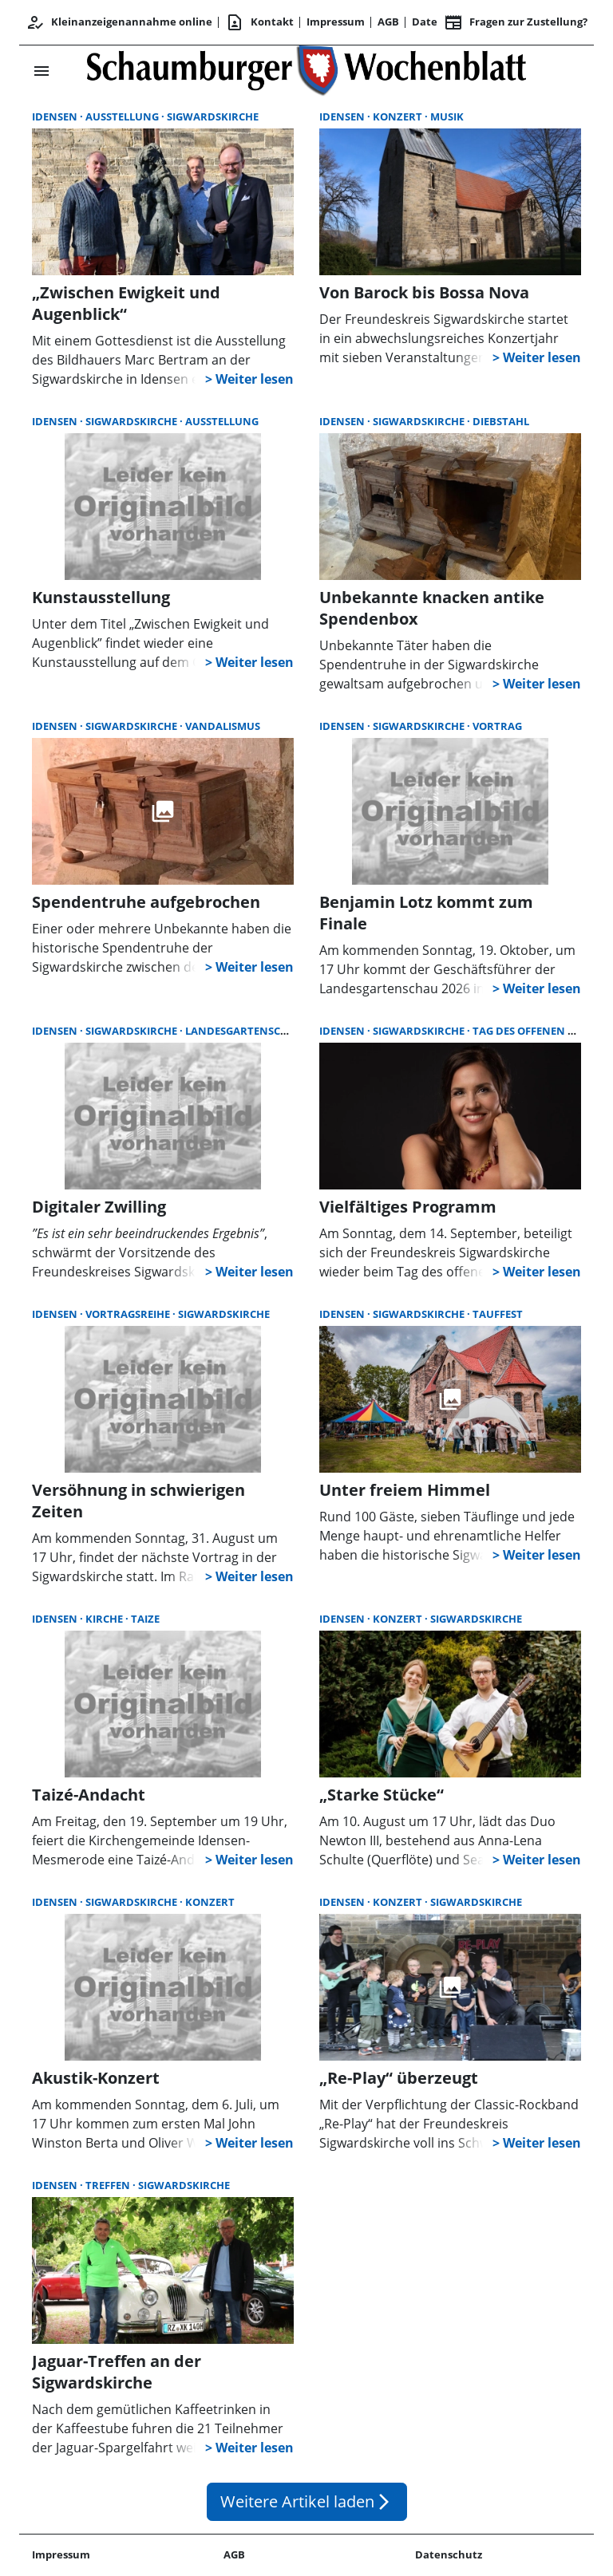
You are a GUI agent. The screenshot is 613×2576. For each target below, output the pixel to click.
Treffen (108, 2185)
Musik (447, 116)
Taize (145, 1618)
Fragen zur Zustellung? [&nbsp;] (515, 22)
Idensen (56, 116)
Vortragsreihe (128, 1314)
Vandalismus (222, 726)
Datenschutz (448, 2554)
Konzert (399, 116)
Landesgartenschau (244, 1031)
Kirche (105, 1618)
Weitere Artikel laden (307, 2501)
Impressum (335, 21)
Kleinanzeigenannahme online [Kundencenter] (119, 22)
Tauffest (498, 1314)
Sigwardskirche (213, 116)
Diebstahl (501, 421)
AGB (388, 21)
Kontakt (259, 22)
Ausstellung (123, 116)
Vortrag (497, 726)
